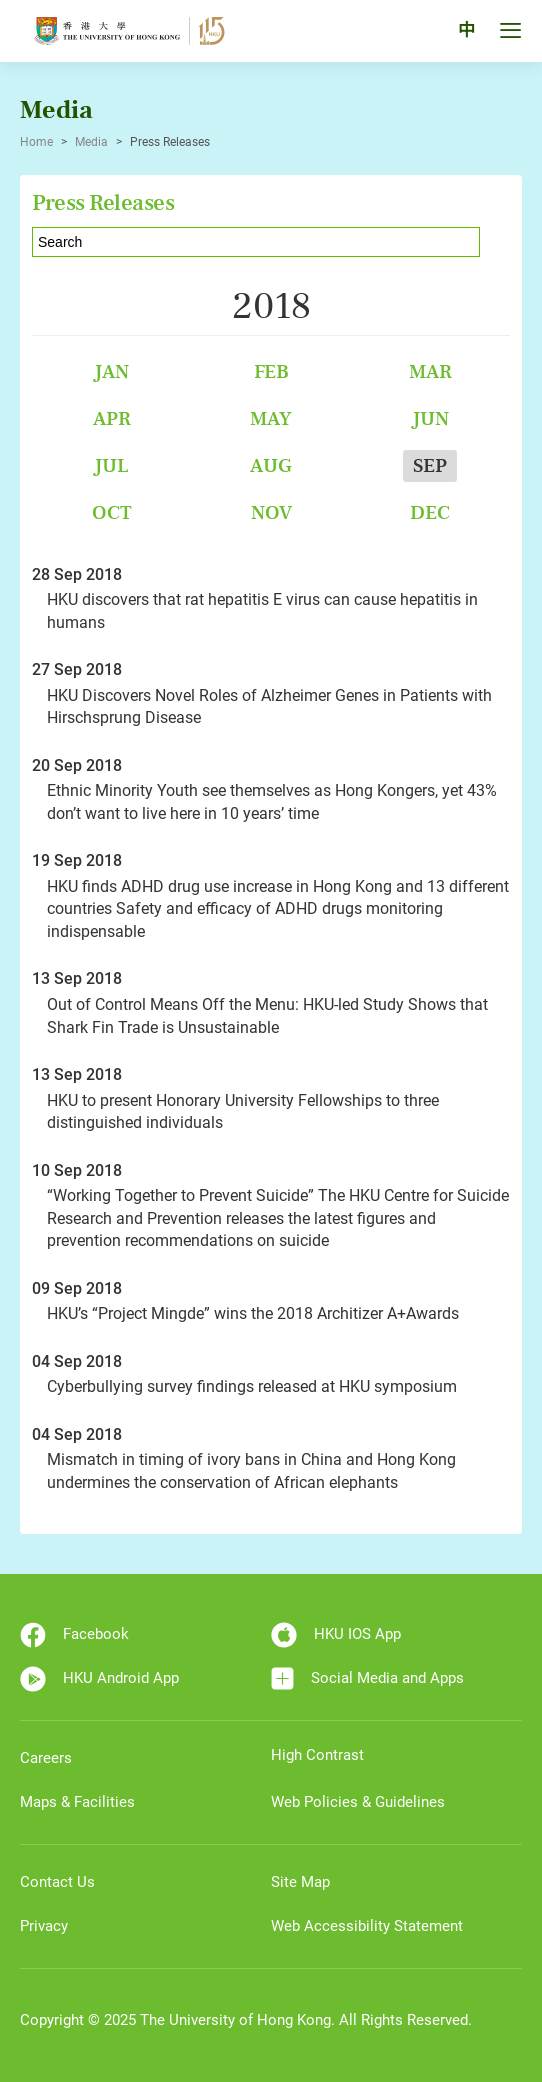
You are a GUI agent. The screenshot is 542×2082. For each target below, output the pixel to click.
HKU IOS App (336, 1635)
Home (36, 142)
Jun (430, 418)
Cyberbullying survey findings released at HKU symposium (252, 1386)
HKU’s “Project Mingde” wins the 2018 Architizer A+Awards (253, 1313)
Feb (271, 371)
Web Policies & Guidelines (358, 1802)
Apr (112, 418)
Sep (430, 465)
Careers (46, 1758)
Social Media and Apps (367, 1678)
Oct (112, 512)
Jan (111, 371)
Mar (430, 371)
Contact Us (57, 1882)
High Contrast (317, 1755)
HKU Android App (99, 1679)
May (271, 418)
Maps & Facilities (77, 1802)
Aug (271, 465)
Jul (111, 465)
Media (91, 142)
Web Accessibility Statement (367, 1926)
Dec (430, 512)
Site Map (300, 1882)
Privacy (44, 1926)
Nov (271, 512)
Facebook (74, 1635)
